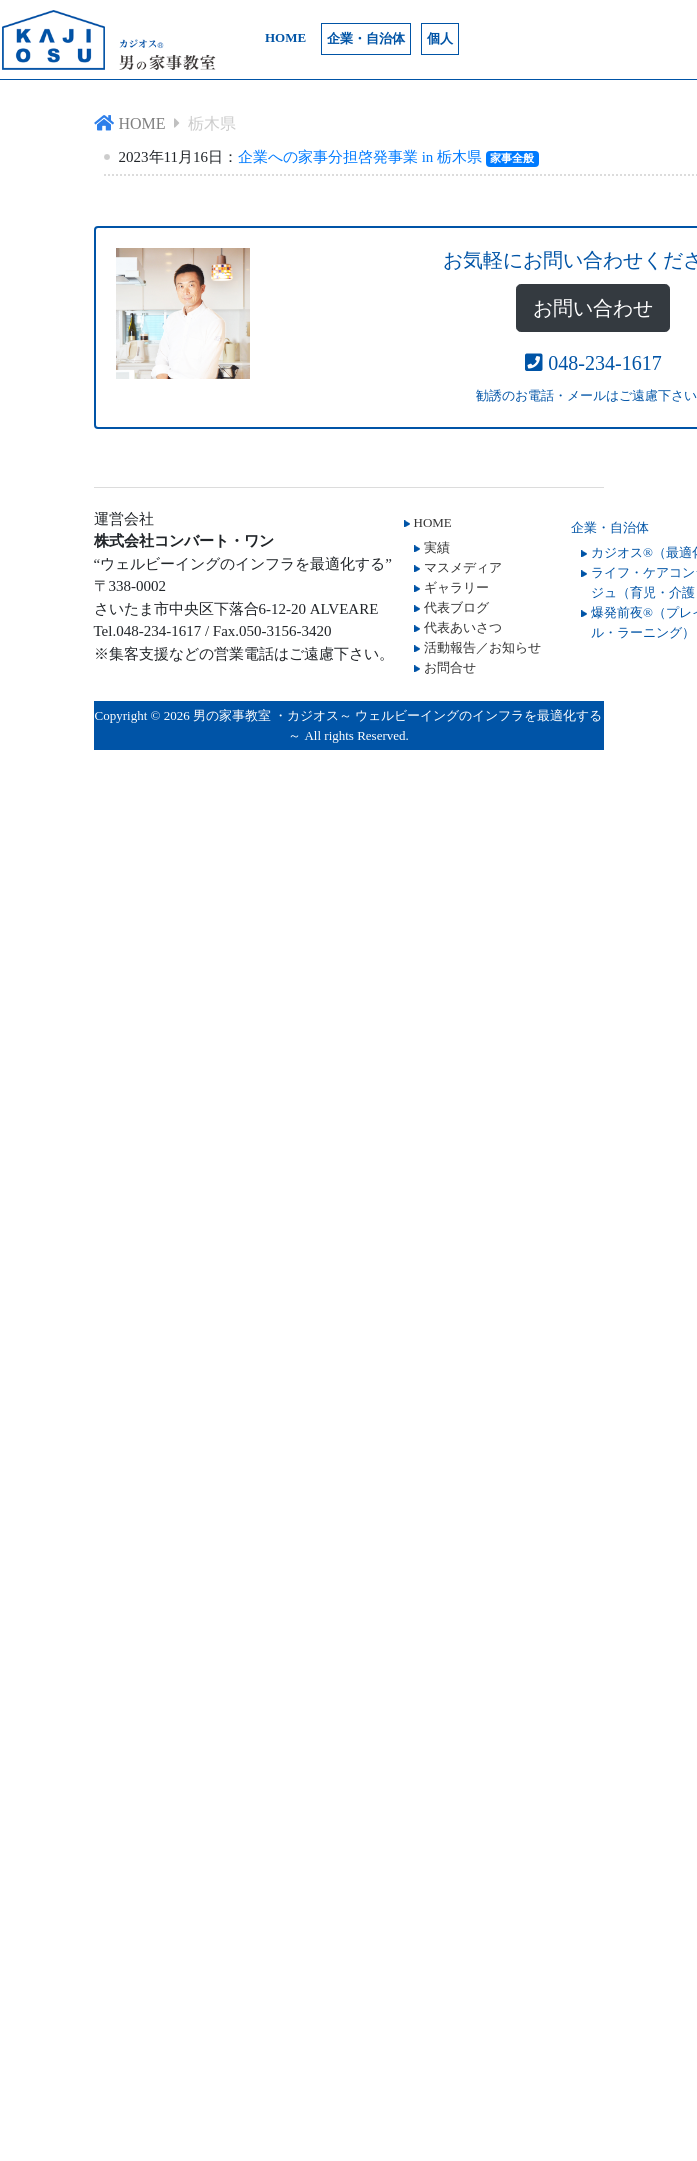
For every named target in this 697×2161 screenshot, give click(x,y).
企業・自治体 (366, 38)
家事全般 (512, 158)
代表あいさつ (463, 627)
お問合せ (450, 667)
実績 (437, 547)
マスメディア (463, 567)
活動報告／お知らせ (482, 647)
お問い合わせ (593, 308)
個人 (440, 38)
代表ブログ (456, 607)
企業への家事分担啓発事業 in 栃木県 (360, 157)
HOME (285, 37)
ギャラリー (456, 587)
